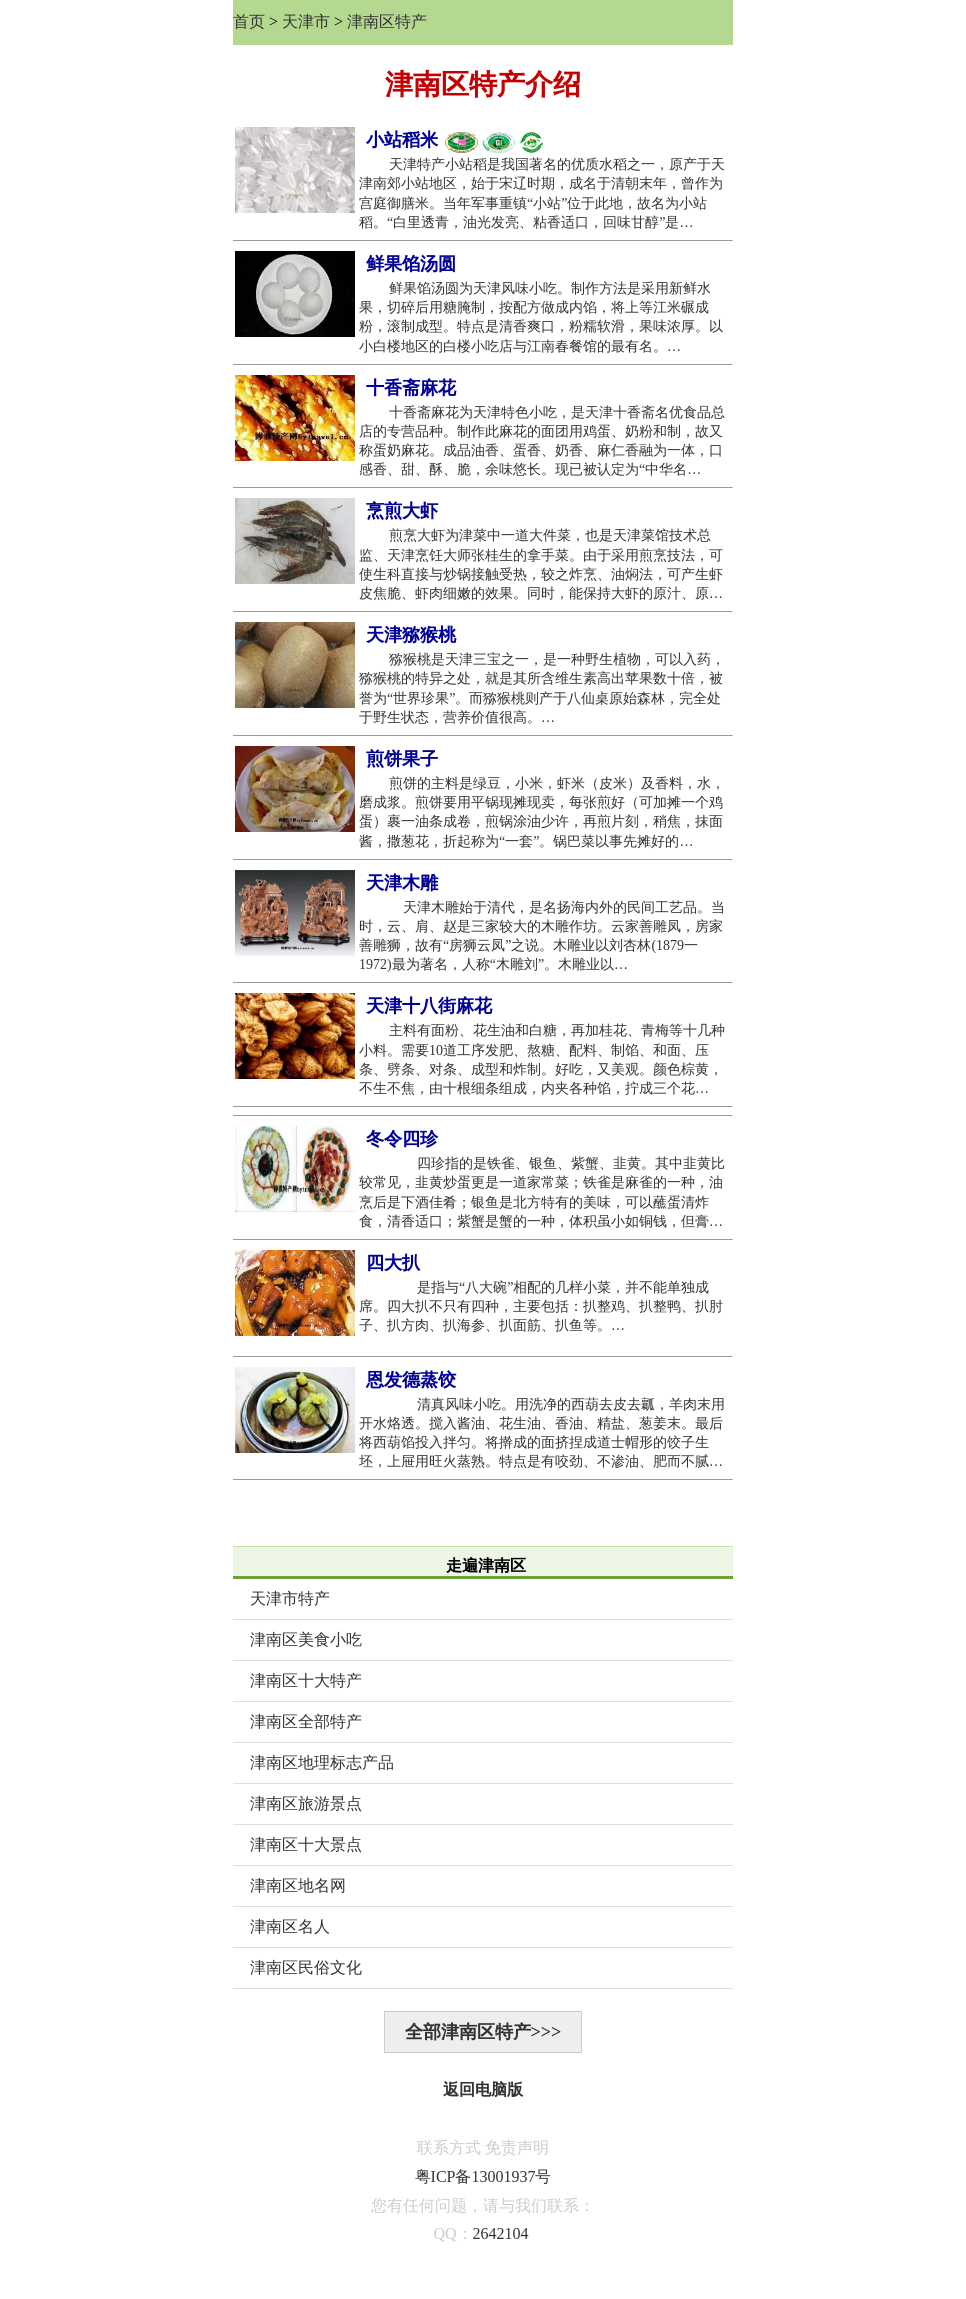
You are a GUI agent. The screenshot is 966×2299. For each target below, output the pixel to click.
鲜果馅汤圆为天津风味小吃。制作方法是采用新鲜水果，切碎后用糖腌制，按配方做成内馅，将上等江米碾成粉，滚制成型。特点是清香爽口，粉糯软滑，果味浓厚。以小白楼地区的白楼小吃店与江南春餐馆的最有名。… (541, 317)
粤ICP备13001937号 (483, 2176)
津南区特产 (387, 21)
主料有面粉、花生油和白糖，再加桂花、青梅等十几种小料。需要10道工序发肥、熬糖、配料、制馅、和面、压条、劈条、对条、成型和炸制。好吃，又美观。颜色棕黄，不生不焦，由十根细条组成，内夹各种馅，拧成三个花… (542, 1059)
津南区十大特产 (306, 1680)
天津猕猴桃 (411, 635)
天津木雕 (402, 883)
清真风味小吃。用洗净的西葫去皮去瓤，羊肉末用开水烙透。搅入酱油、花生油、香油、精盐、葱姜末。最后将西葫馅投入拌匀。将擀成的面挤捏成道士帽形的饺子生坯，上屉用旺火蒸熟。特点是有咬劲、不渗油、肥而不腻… (542, 1433)
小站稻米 (455, 141)
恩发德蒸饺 (411, 1380)
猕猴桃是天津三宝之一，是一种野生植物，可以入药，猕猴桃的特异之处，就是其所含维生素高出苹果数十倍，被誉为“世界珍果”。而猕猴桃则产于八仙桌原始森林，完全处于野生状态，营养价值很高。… (542, 688)
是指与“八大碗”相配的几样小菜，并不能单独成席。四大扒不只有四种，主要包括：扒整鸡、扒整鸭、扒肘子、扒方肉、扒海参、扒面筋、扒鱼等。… (541, 1306)
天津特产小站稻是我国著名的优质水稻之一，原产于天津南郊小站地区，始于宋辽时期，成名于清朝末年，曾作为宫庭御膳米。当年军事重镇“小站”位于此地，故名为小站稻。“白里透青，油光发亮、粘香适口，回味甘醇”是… (542, 193)
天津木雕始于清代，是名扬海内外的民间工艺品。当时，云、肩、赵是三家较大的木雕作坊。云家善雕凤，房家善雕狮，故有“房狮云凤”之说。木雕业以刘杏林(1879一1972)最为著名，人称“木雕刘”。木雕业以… (542, 936)
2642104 (501, 2233)
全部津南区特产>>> (483, 2032)
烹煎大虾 (402, 511)
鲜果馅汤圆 (411, 264)
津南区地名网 (298, 1885)
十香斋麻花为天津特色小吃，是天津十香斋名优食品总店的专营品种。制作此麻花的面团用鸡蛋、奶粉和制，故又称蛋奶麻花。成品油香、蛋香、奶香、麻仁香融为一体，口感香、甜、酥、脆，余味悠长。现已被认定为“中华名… (542, 441)
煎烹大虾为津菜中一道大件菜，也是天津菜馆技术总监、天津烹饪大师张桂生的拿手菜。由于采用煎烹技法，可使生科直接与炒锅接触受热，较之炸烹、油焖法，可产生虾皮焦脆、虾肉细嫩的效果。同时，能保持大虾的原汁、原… (541, 564)
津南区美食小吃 (306, 1639)
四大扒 (393, 1263)
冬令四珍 (402, 1139)
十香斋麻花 (411, 388)
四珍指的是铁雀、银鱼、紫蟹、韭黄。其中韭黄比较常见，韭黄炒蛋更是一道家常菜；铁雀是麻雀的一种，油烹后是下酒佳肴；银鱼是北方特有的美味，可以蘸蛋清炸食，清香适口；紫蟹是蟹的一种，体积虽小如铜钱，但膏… (542, 1192)
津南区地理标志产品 (322, 1762)
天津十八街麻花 (429, 1006)
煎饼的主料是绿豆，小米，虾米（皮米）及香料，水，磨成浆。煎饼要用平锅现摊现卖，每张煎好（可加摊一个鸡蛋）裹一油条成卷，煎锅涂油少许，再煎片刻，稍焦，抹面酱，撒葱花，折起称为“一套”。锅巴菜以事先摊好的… (542, 812)
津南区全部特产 (306, 1721)
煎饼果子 (402, 759)
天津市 (306, 21)
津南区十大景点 (306, 1844)
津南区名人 (290, 1926)
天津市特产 (290, 1598)
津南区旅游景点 (306, 1803)
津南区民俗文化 (306, 1967)
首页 (249, 21)
